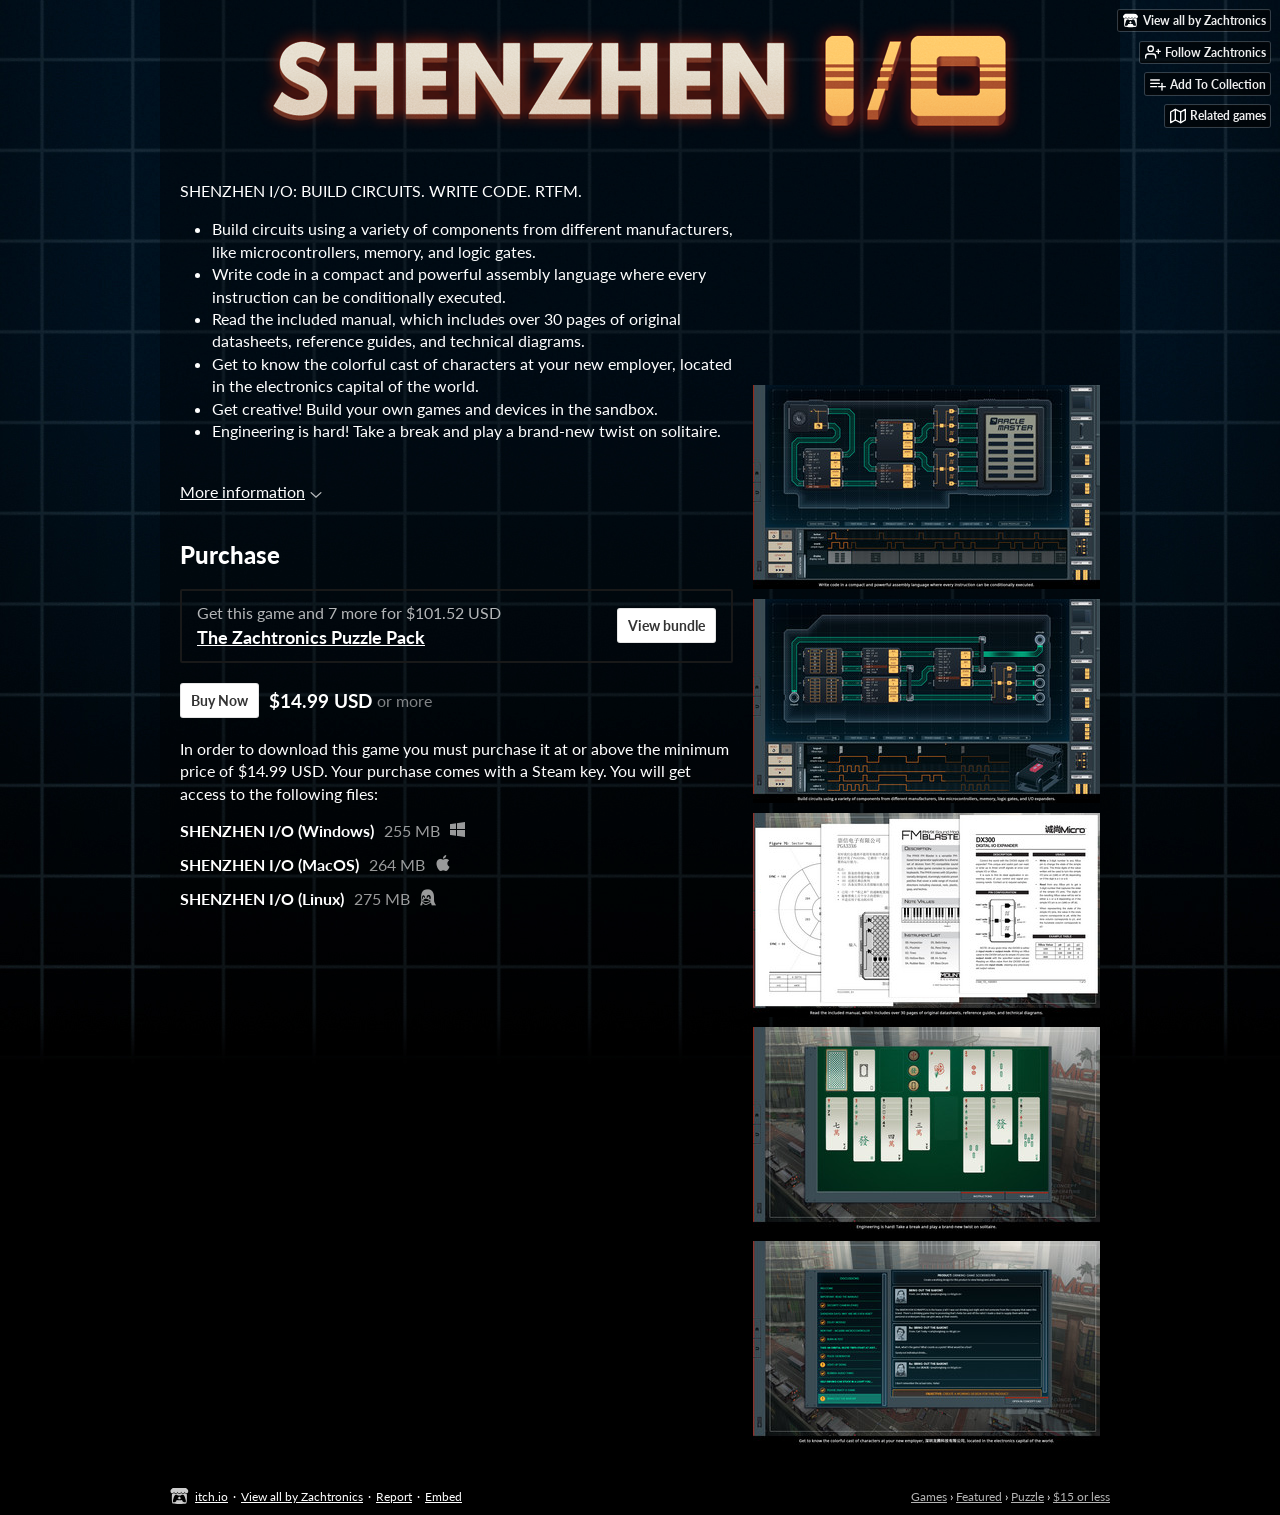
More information (251, 491)
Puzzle (1027, 1496)
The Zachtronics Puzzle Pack (311, 637)
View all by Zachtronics (302, 1496)
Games (929, 1496)
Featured (979, 1496)
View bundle (666, 625)
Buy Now (219, 700)
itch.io (211, 1496)
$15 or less (1081, 1496)
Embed (443, 1496)
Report (394, 1496)
